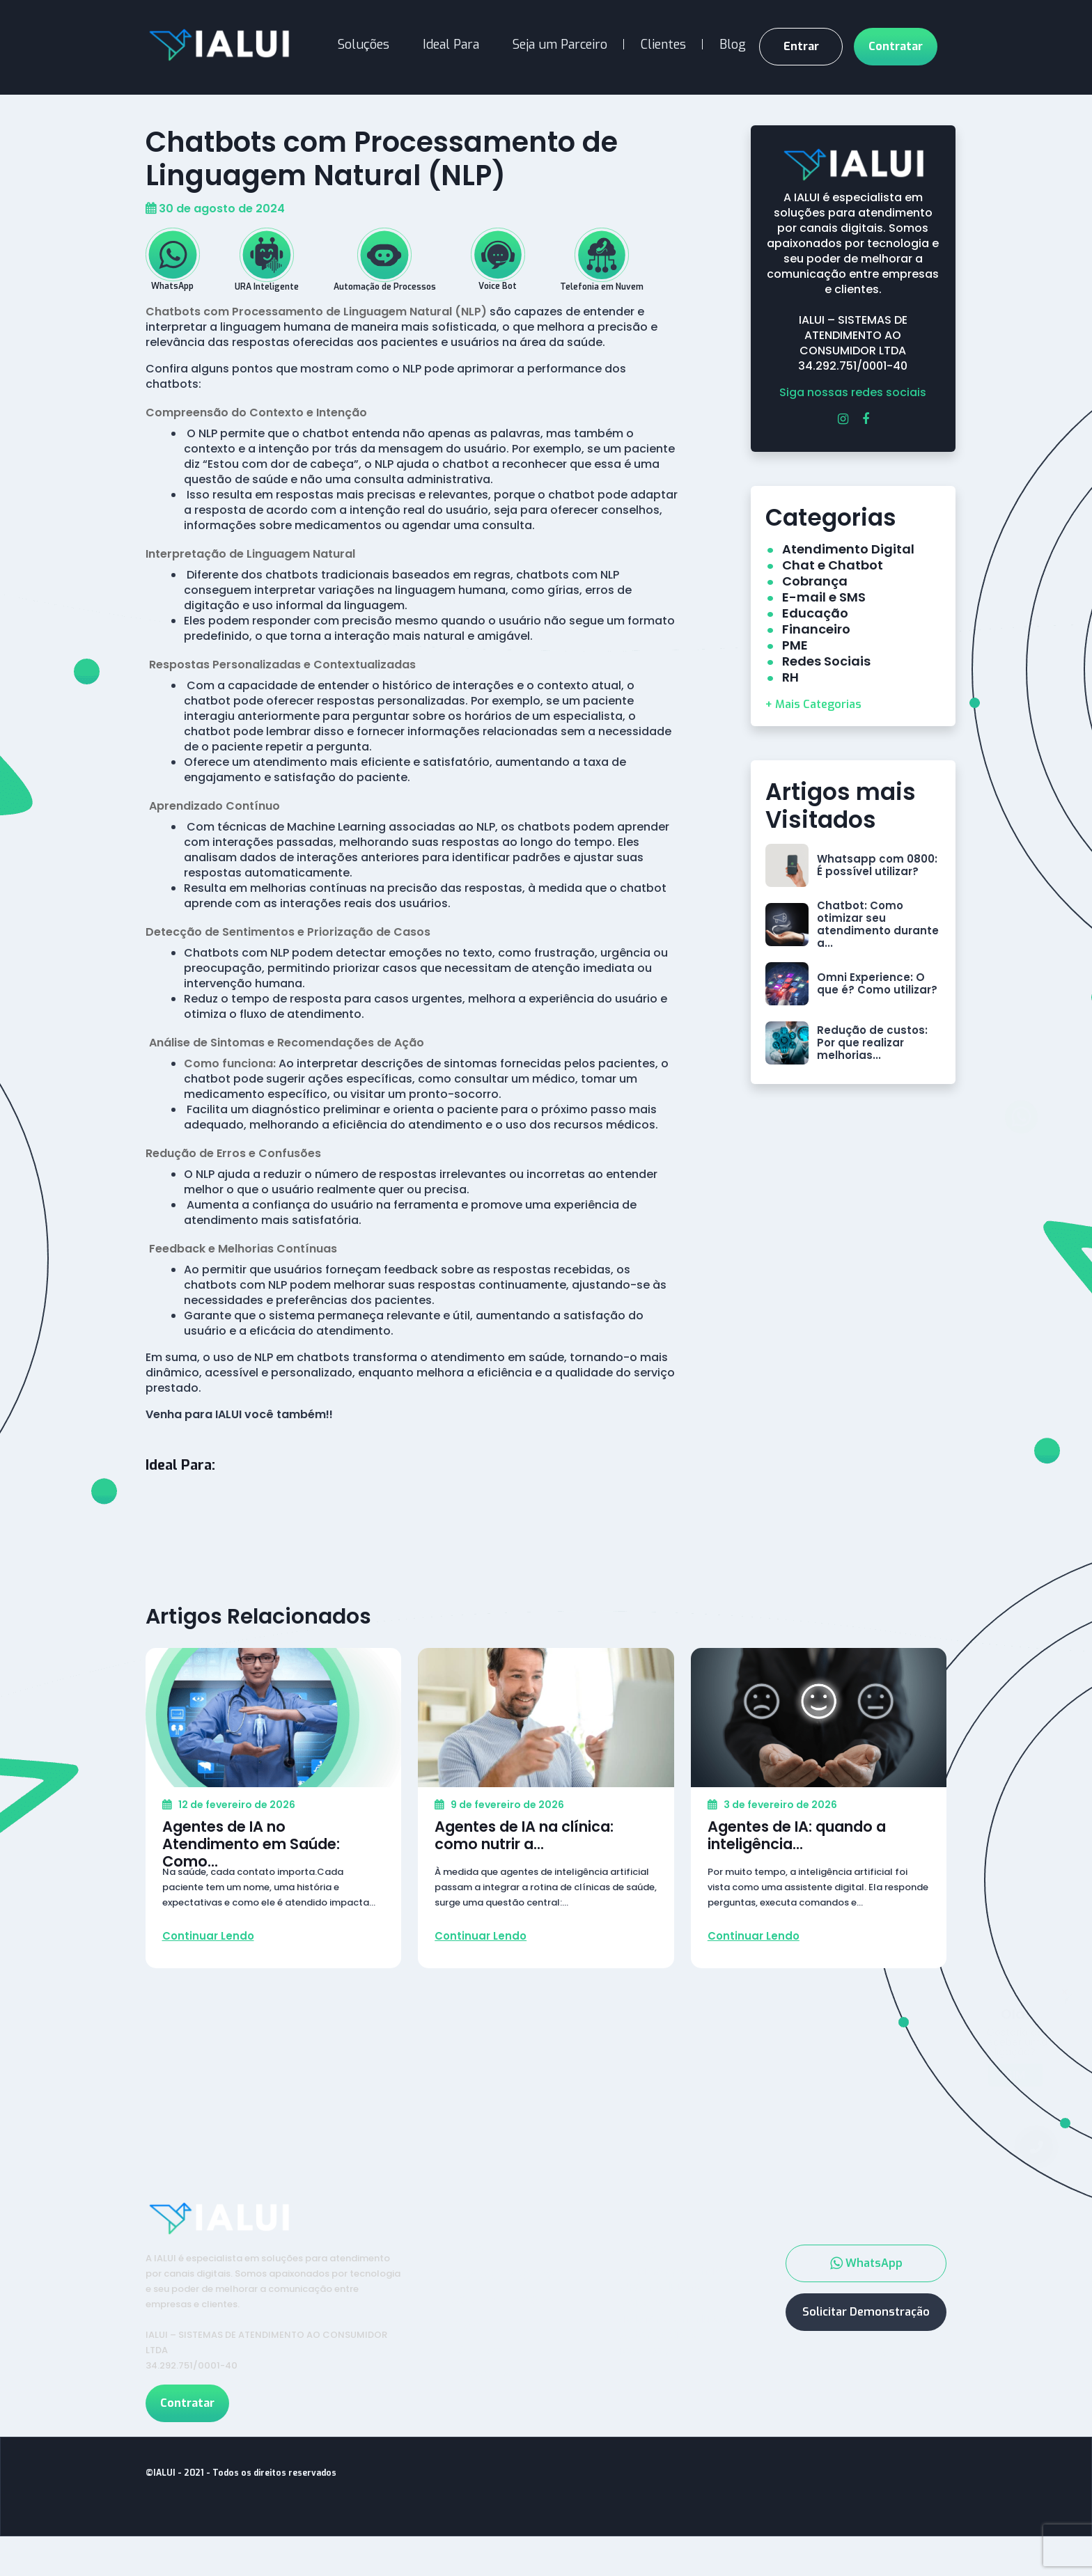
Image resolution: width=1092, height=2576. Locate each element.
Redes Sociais (826, 661)
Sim (1015, 2054)
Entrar (801, 46)
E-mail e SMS (824, 597)
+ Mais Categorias (813, 704)
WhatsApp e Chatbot (674, 2291)
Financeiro (816, 629)
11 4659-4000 (902, 2373)
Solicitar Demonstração (866, 2332)
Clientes (663, 44)
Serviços (638, 2270)
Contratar (895, 46)
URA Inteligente (658, 2307)
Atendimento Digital (848, 549)
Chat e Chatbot (832, 565)
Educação (815, 613)
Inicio (468, 2270)
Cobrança (815, 581)
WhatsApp (866, 2283)
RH (790, 677)
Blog (732, 44)
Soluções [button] (363, 44)
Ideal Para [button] (451, 44)
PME (795, 645)
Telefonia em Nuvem (672, 2339)
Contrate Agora (502, 2320)
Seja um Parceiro (560, 44)
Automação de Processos (656, 2363)
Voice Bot (642, 2323)
